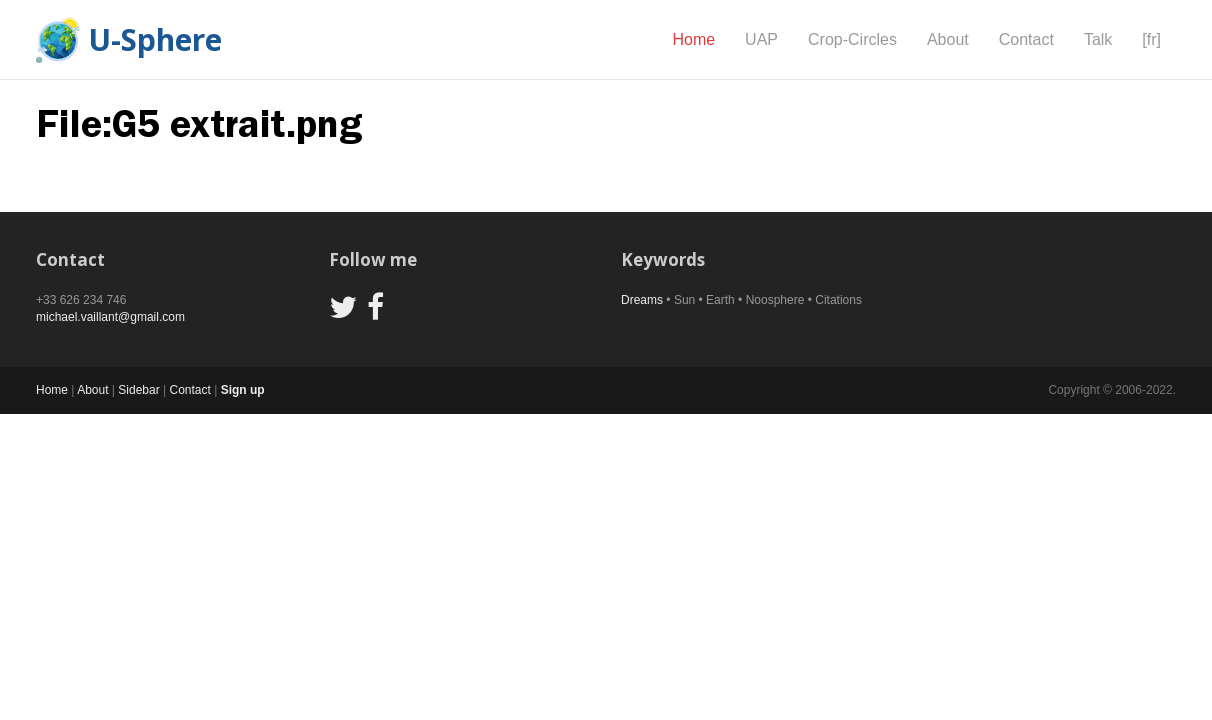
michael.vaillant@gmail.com (110, 317)
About (948, 39)
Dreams (642, 300)
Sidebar (138, 390)
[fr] (1151, 39)
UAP (761, 39)
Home (693, 39)
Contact (1026, 39)
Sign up (243, 390)
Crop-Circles (852, 39)
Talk (1098, 39)
